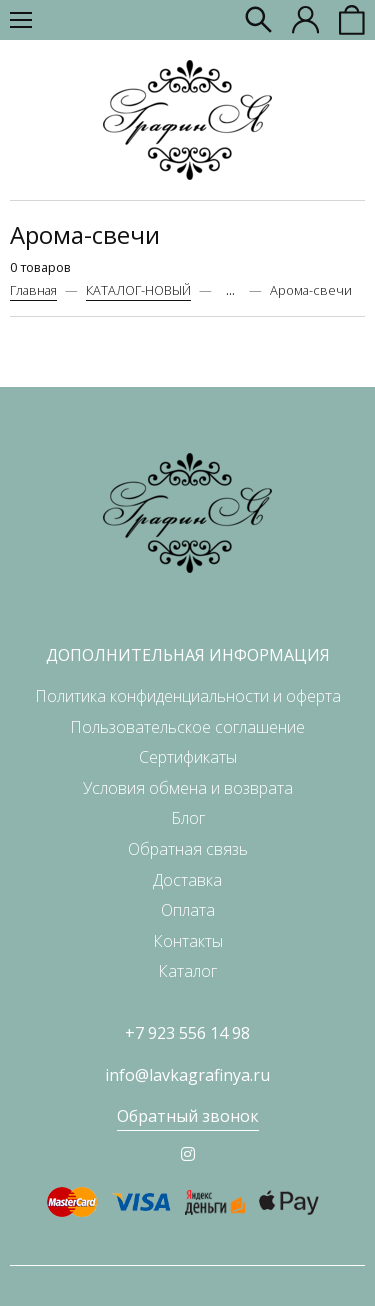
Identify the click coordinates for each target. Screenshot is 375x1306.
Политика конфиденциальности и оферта (188, 696)
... (230, 290)
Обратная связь (188, 849)
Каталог (187, 971)
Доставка (187, 880)
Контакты (188, 941)
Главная (33, 290)
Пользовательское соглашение (187, 727)
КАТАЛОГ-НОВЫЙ (138, 290)
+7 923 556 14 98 (187, 1033)
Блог (188, 818)
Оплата (188, 910)
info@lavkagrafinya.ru (187, 1075)
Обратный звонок (188, 1116)
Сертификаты (188, 757)
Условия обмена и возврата (188, 788)
